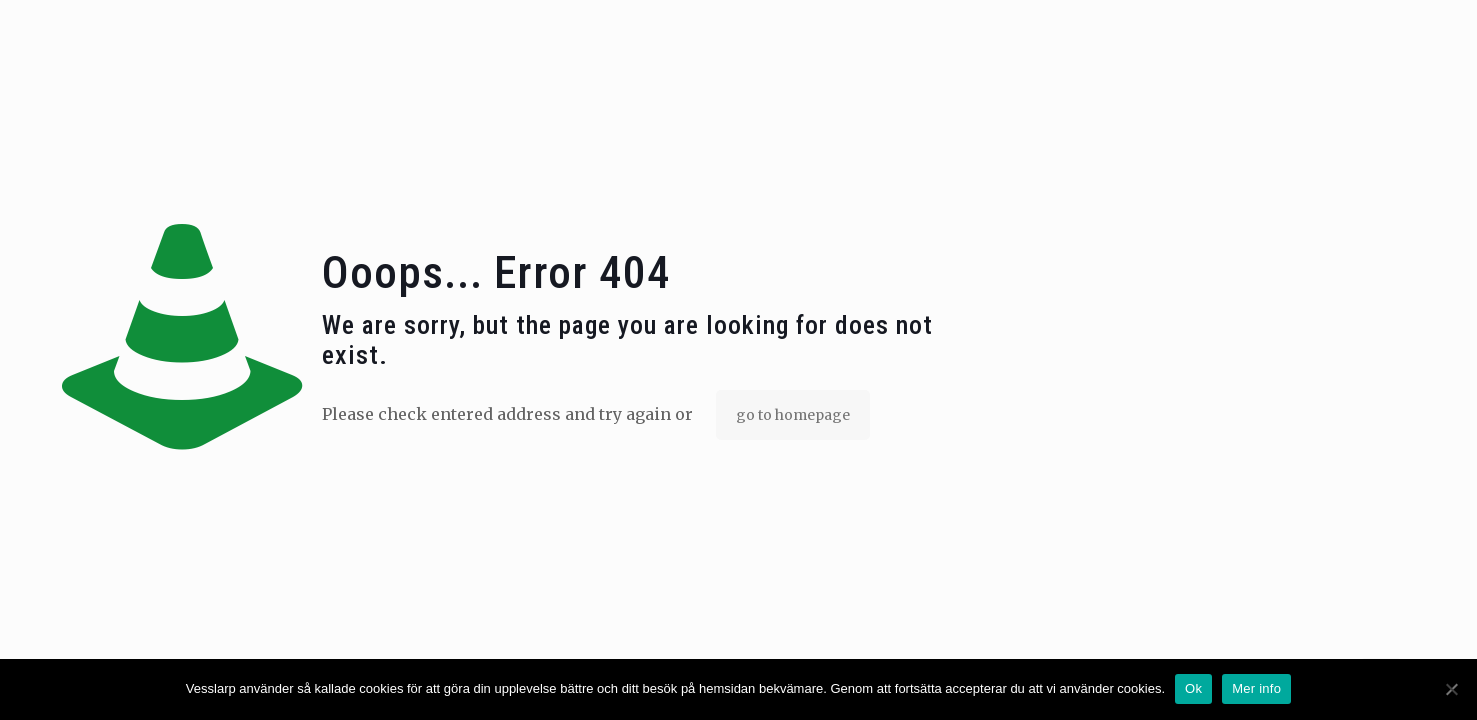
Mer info (1256, 688)
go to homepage (793, 415)
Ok (1193, 688)
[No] (1452, 689)
